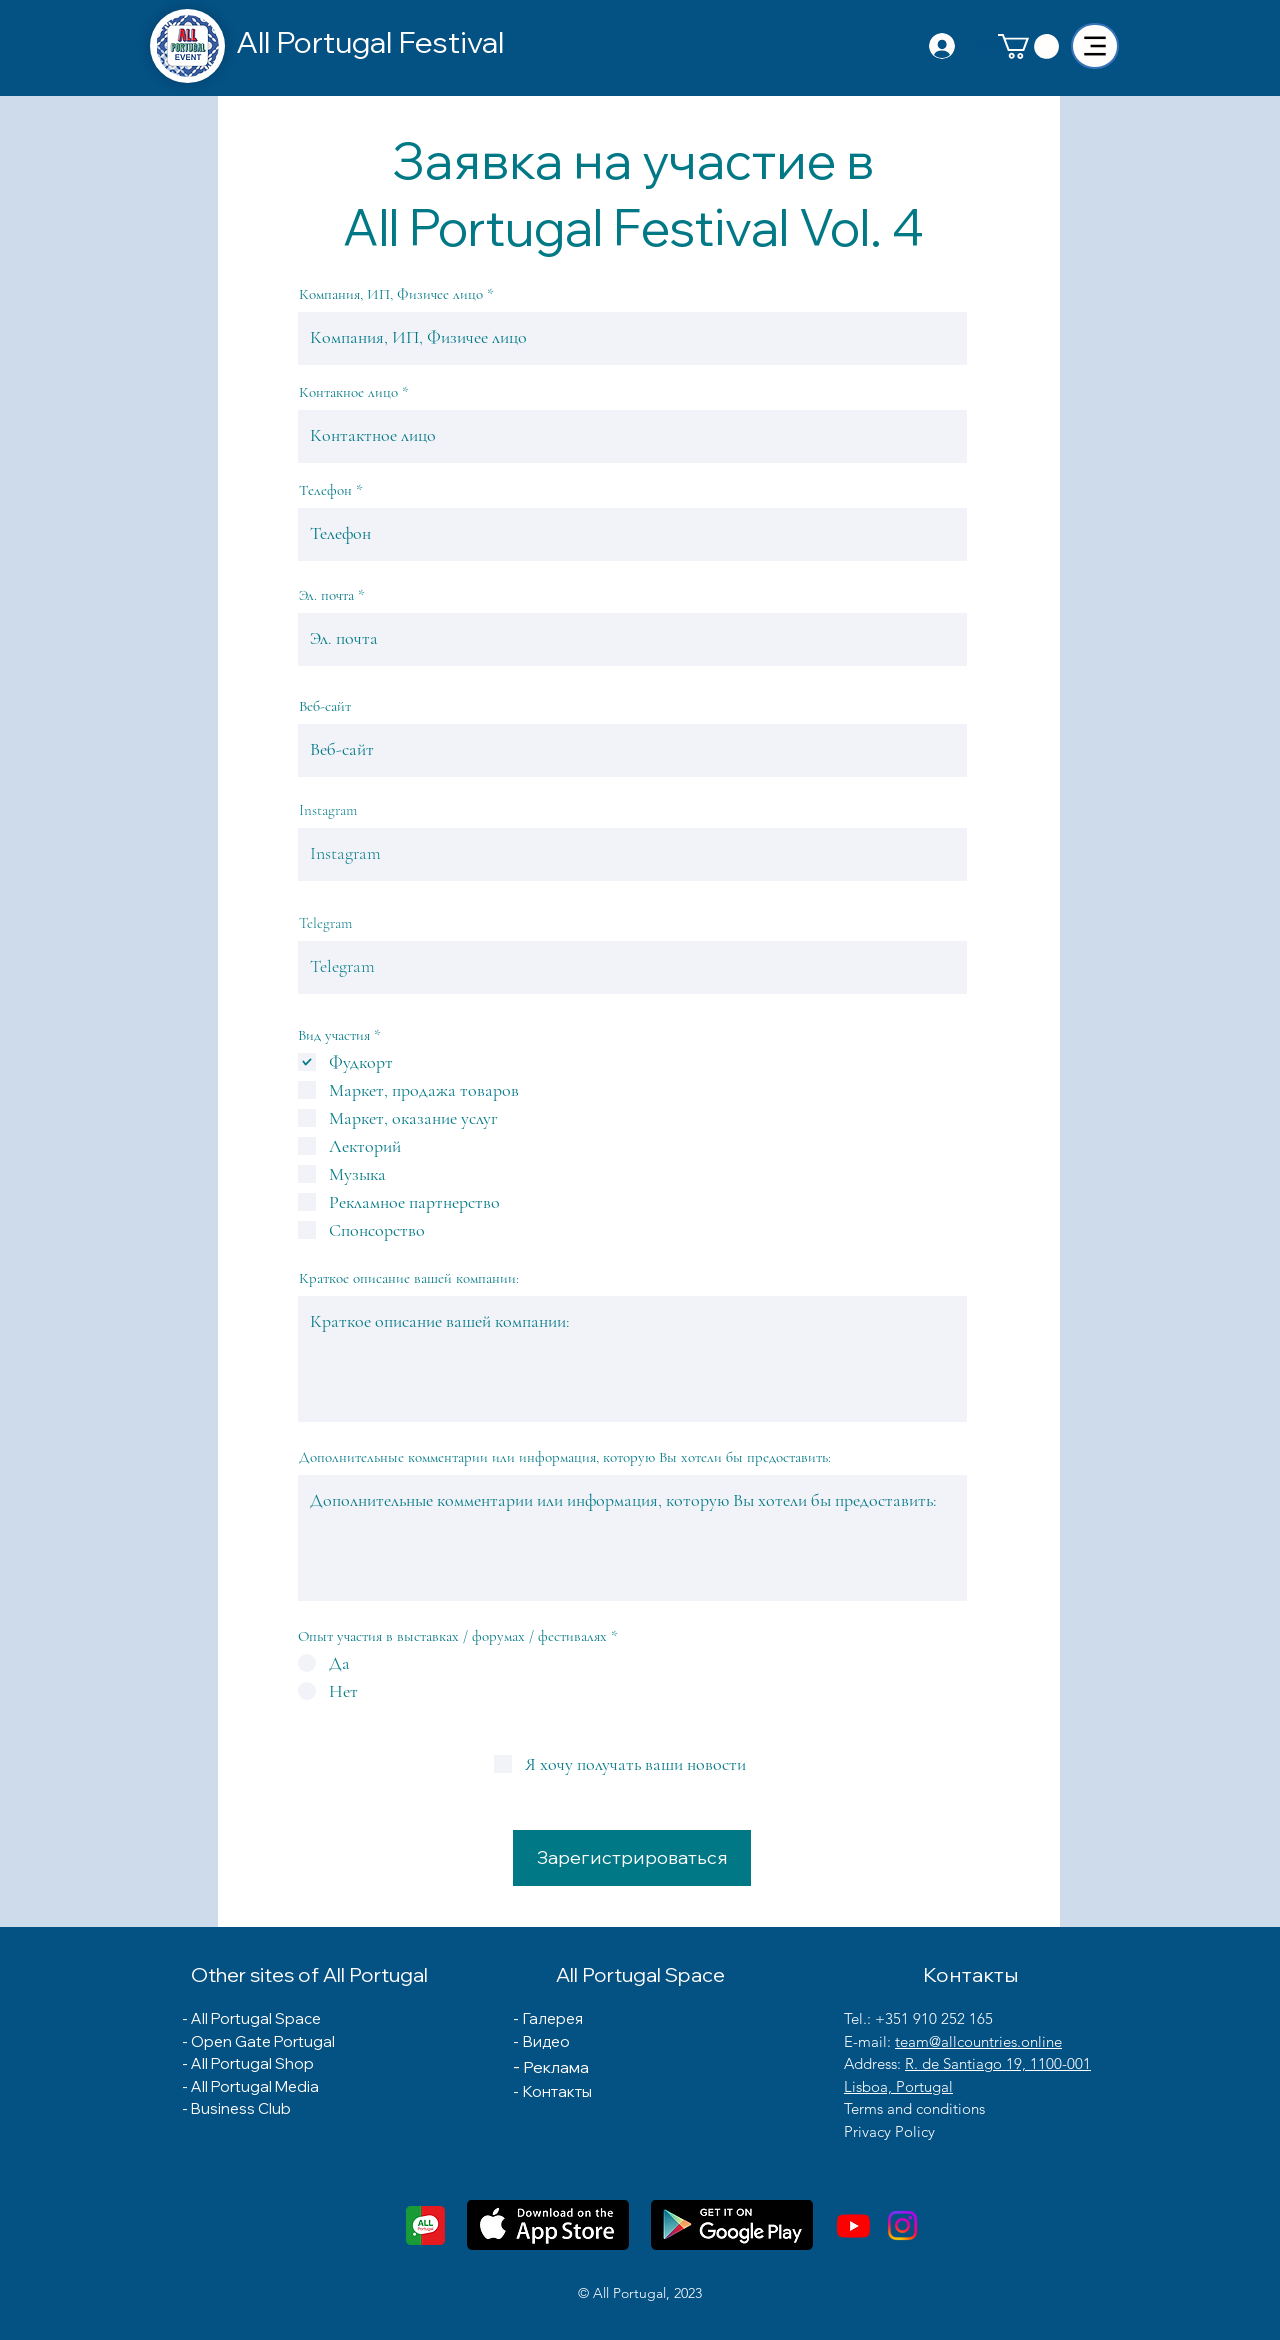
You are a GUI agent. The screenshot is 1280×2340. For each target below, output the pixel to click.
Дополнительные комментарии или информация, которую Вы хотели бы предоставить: (565, 1457)
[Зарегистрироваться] (632, 1858)
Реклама (556, 2067)
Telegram (325, 923)
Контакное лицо (348, 392)
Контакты (557, 2091)
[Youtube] (853, 2225)
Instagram (328, 810)
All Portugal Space (256, 2018)
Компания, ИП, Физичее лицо (391, 294)
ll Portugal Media (260, 2086)
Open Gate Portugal (263, 2041)
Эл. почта (326, 595)
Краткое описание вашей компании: (409, 1278)
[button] (1028, 46)
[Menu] (1095, 46)
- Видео (541, 2041)
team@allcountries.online (978, 2041)
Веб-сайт (325, 706)
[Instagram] (902, 2225)
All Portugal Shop (252, 2063)
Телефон (325, 490)
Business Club (241, 2108)
